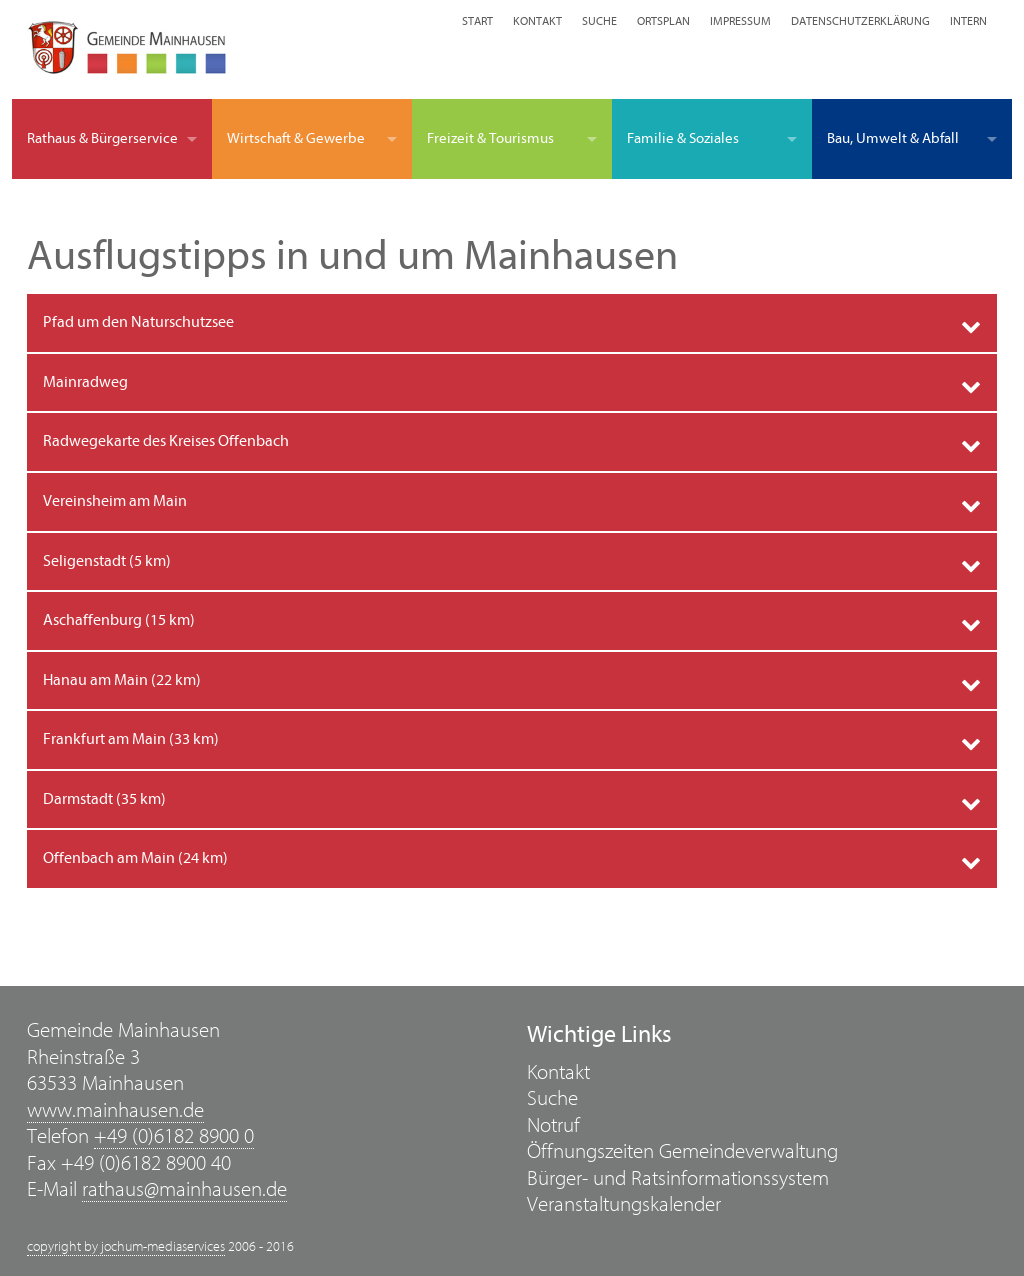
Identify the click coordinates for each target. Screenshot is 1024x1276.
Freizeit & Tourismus (490, 138)
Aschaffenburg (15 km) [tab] (119, 620)
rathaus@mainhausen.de (184, 1189)
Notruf (553, 1125)
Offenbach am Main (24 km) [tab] (135, 858)
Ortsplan (663, 21)
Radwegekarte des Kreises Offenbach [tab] (166, 441)
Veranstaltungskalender (624, 1204)
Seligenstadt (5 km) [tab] (107, 561)
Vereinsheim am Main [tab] (115, 501)
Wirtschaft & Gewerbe (296, 138)
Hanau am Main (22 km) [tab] (122, 680)
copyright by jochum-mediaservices (126, 1247)
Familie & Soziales (683, 138)
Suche (599, 21)
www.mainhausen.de (115, 1110)
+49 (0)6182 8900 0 (174, 1136)
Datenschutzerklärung (860, 21)
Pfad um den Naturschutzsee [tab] (138, 322)
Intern (968, 21)
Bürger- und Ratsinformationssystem (678, 1178)
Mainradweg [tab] (85, 382)
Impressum (740, 21)
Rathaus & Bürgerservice (102, 138)
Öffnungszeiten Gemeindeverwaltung (682, 1151)
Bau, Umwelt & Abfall (893, 138)
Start (477, 21)
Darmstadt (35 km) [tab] (104, 799)
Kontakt (537, 21)
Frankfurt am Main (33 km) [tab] (131, 739)
